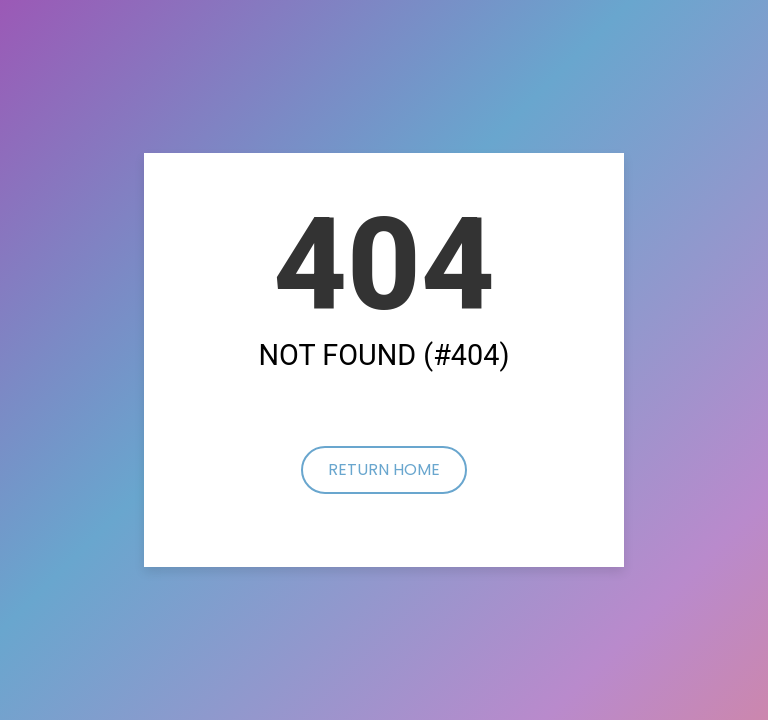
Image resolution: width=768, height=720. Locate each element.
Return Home (384, 469)
